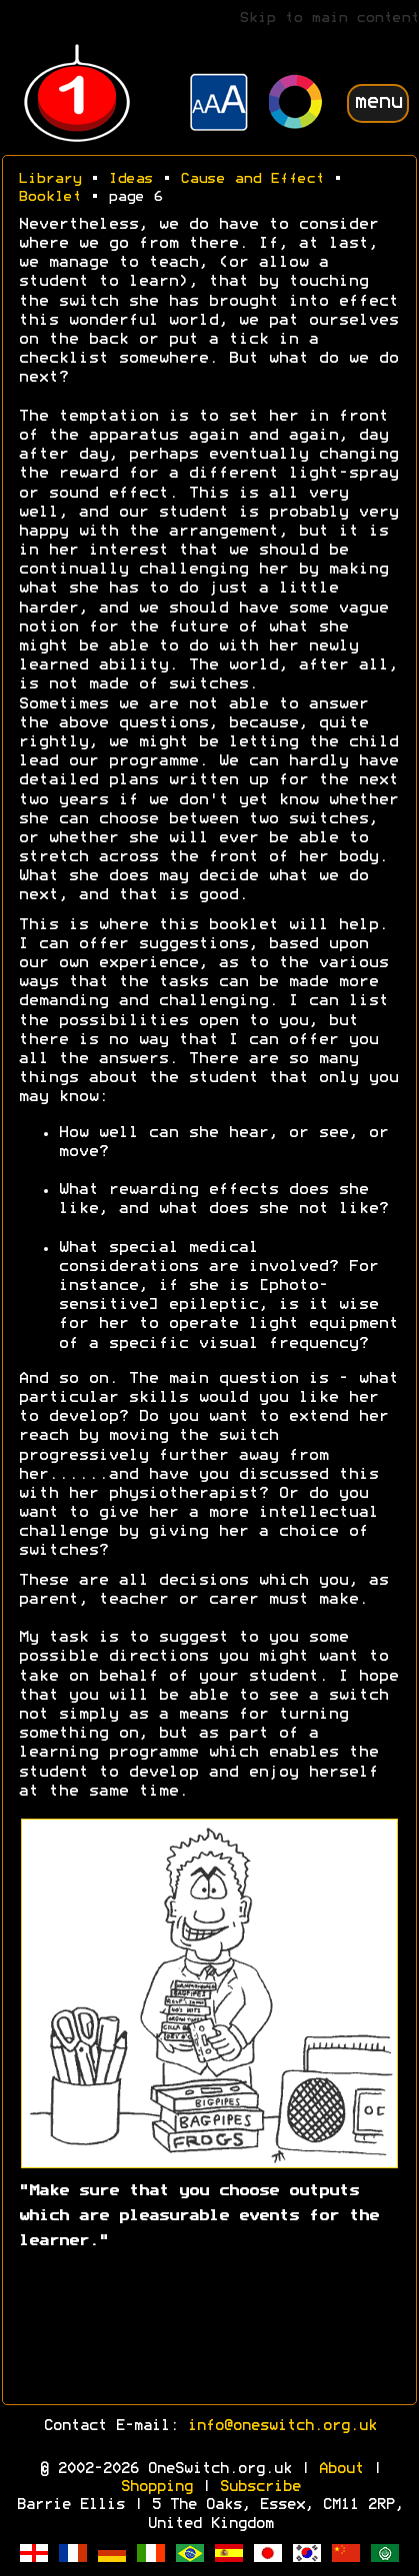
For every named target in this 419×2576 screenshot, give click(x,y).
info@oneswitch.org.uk (281, 2426)
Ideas (130, 179)
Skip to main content (329, 18)
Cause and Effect (252, 179)
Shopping (156, 2487)
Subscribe (259, 2487)
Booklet (49, 197)
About (340, 2469)
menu (378, 102)
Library (49, 179)
